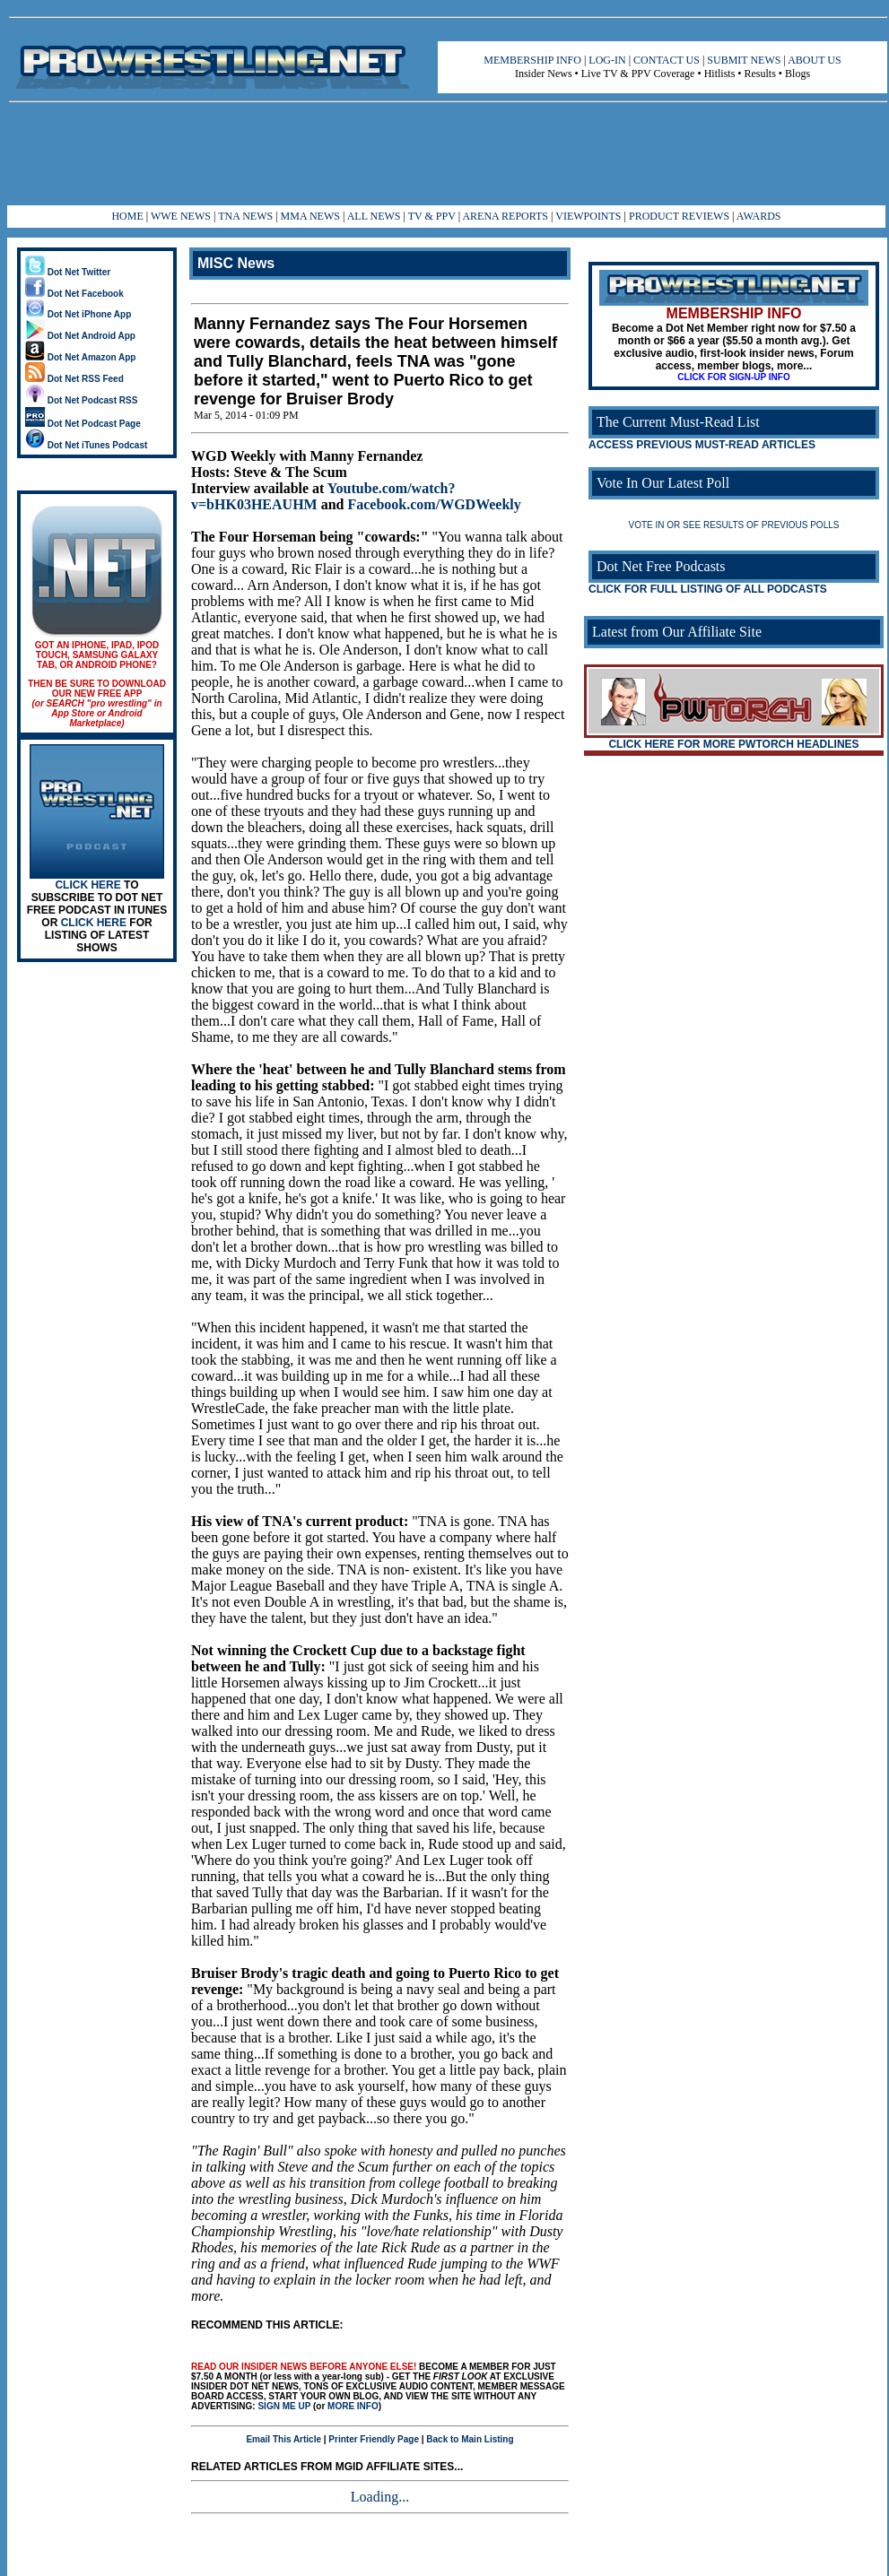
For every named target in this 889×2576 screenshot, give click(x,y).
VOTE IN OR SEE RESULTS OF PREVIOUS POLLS (734, 525)
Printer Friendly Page (373, 2439)
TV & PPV (433, 216)
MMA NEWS (310, 216)
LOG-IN (606, 60)
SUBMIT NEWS (743, 60)
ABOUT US (814, 60)
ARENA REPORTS (505, 216)
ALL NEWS (374, 216)
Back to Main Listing (469, 2439)
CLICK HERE (87, 885)
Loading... (380, 2496)
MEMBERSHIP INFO (532, 60)
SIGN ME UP (283, 2406)
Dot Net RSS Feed (74, 379)
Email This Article (283, 2439)
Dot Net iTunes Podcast (86, 445)
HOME (127, 216)
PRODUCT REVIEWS (679, 216)
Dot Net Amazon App (80, 357)
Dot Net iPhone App (78, 314)
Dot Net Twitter (67, 272)
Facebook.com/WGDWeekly (433, 504)
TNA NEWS (245, 216)
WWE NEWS (181, 216)
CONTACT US (666, 60)
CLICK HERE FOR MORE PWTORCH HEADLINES (733, 744)
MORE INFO (353, 2406)
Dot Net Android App (80, 336)
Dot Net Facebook (74, 294)
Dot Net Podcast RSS (81, 400)
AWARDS (758, 216)
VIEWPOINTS (588, 216)
